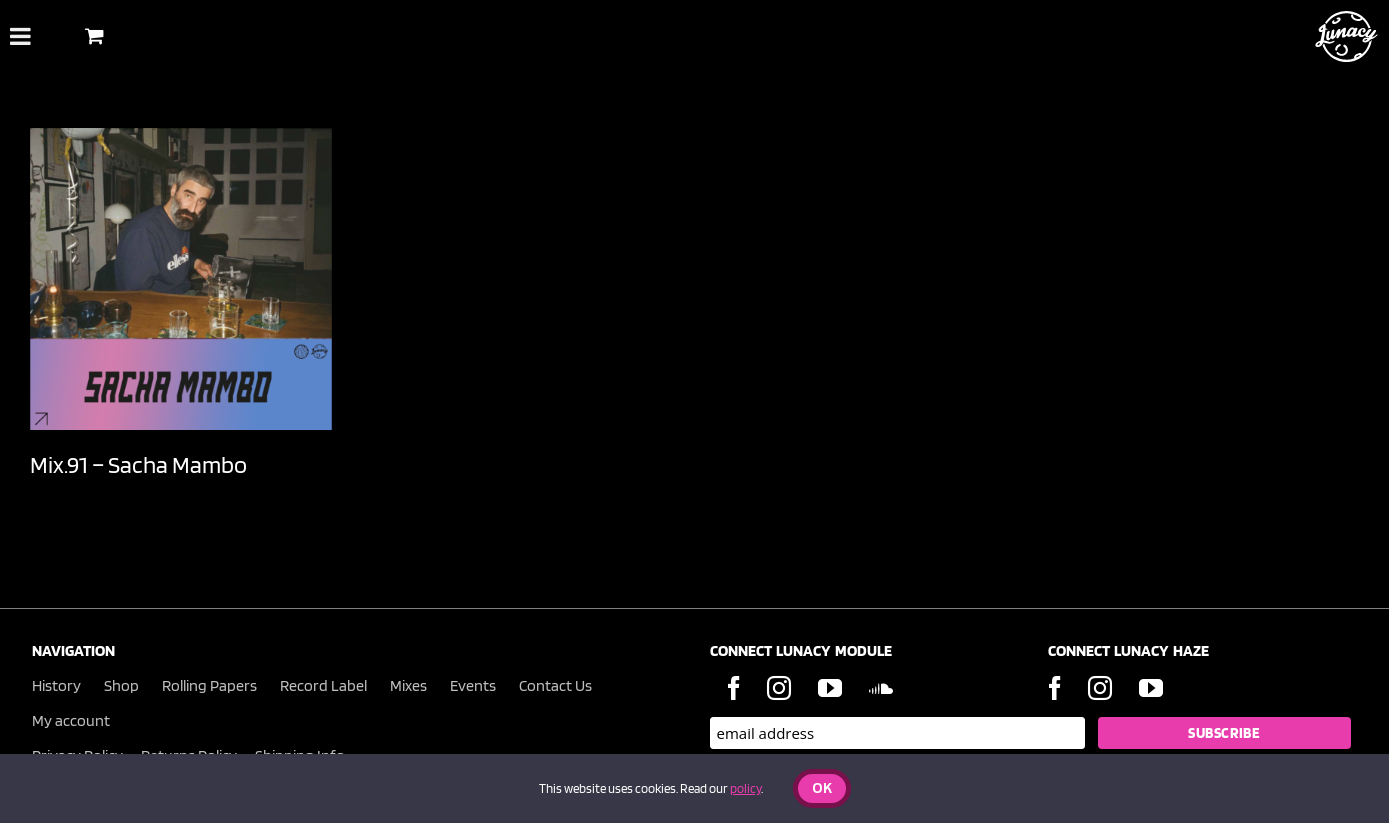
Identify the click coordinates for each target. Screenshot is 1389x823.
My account (71, 720)
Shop (121, 685)
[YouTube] (830, 688)
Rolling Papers (209, 685)
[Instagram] (779, 688)
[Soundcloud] (881, 688)
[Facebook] (734, 688)
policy (745, 788)
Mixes (408, 685)
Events (473, 685)
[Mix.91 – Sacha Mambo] (181, 279)
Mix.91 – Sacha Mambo (138, 464)
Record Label (323, 685)
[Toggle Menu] (20, 36)
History (56, 685)
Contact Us (555, 685)
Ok (822, 789)
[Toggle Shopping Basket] (94, 35)
